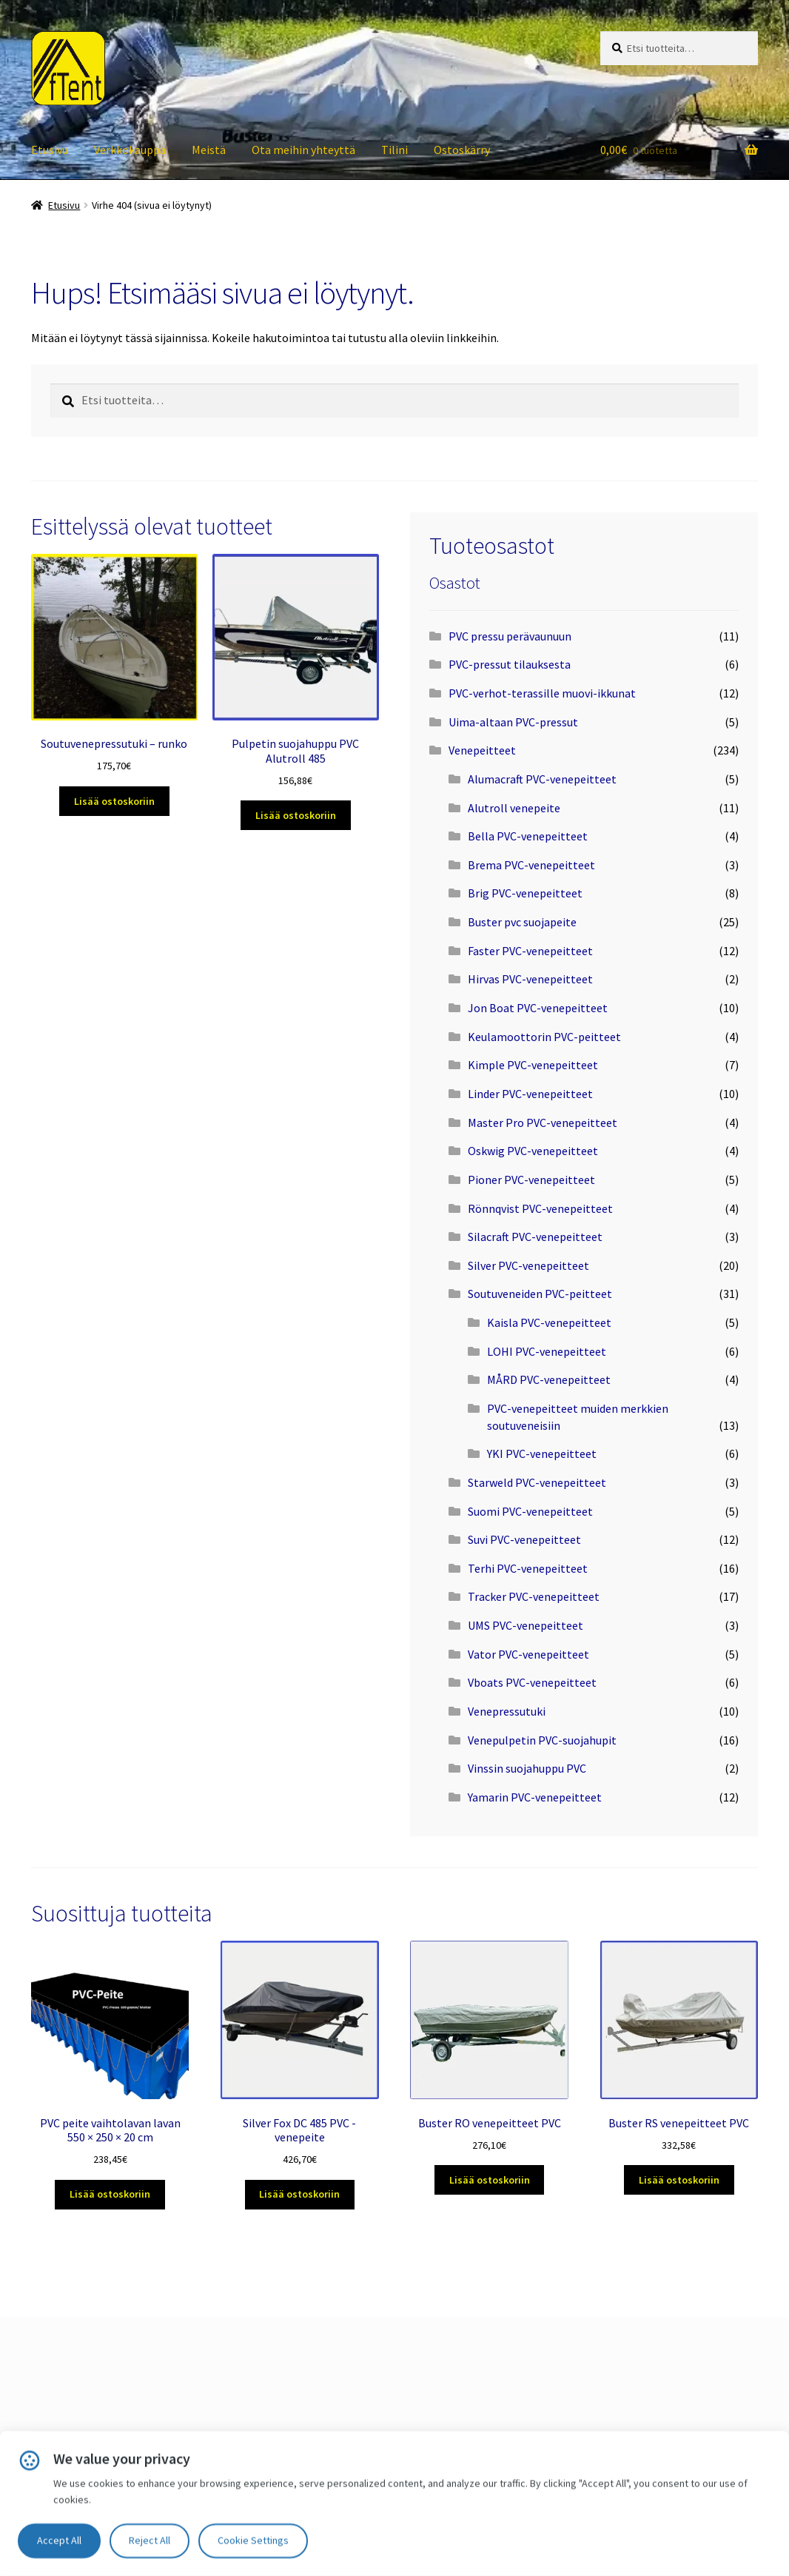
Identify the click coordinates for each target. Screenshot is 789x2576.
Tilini (394, 149)
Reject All (149, 2539)
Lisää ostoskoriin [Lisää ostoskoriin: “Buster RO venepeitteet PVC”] (489, 2180)
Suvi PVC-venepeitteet (524, 1539)
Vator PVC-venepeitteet (528, 1654)
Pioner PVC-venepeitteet (531, 1179)
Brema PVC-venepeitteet (531, 864)
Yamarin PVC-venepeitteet (535, 1797)
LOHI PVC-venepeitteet (546, 1351)
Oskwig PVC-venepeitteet (533, 1150)
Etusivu (49, 149)
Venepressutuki (506, 1711)
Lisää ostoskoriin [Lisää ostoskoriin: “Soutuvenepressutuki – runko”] (114, 801)
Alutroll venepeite (514, 807)
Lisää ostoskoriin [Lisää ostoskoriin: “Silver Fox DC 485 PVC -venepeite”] (299, 2194)
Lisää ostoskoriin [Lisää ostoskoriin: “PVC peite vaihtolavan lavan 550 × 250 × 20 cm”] (110, 2194)
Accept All (59, 2539)
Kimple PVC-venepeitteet (533, 1064)
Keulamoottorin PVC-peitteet (544, 1036)
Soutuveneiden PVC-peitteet (540, 1293)
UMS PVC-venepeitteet (525, 1625)
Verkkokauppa (130, 149)
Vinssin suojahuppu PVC (527, 1768)
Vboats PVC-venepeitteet (532, 1682)
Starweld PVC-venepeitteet (537, 1482)
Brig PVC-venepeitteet (525, 893)
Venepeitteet (482, 750)
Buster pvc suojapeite (522, 921)
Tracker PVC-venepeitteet (534, 1596)
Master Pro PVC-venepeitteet (542, 1122)
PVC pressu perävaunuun (510, 636)
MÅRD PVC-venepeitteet (549, 1379)
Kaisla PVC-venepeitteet (549, 1322)
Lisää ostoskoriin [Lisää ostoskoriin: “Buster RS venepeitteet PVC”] (679, 2180)
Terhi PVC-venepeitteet (528, 1568)
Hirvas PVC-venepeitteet (530, 978)
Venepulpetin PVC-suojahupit (542, 1740)
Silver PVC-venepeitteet (528, 1265)
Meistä (209, 149)
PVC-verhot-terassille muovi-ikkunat (542, 693)
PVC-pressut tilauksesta (510, 664)
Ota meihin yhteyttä (303, 149)
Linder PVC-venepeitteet (530, 1093)
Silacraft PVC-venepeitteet (535, 1236)
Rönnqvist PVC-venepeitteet (540, 1208)
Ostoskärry (462, 149)
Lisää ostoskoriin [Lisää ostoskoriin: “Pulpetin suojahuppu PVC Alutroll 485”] (295, 815)
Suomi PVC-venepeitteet (530, 1511)
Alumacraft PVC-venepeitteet (542, 779)
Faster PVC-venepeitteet (530, 950)
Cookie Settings (253, 2539)
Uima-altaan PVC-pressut (513, 722)
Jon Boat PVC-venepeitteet (538, 1007)
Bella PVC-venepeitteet (528, 836)
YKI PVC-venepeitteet (542, 1453)
